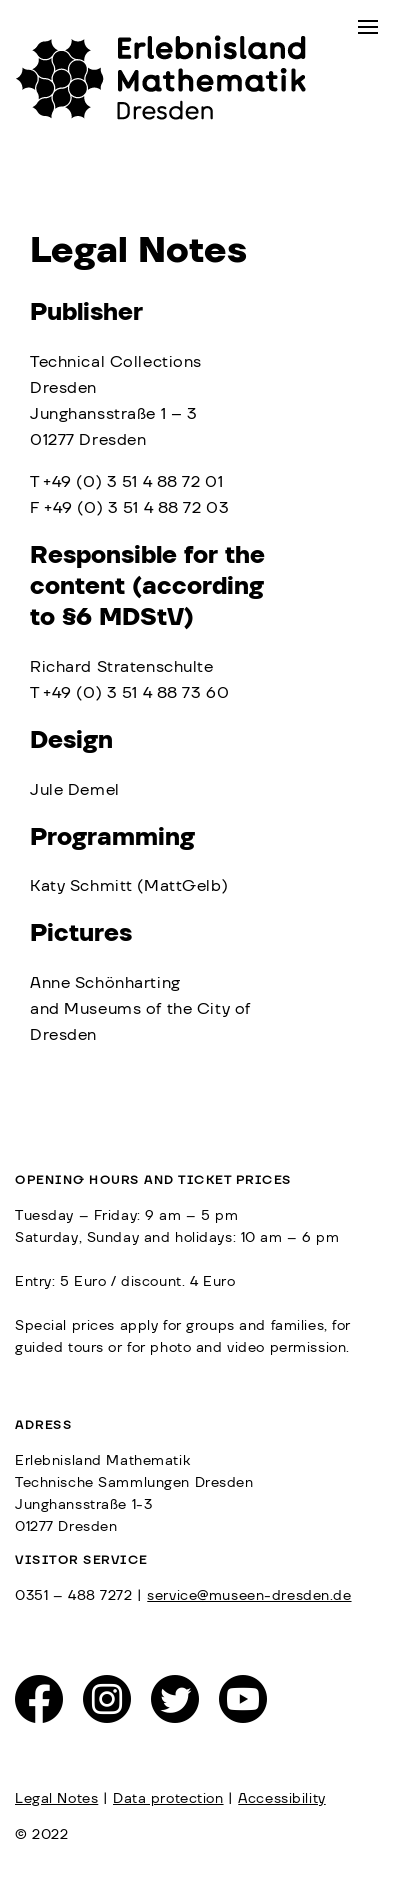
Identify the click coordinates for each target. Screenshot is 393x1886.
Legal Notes (56, 1799)
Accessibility (281, 1799)
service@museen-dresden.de (249, 1596)
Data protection (168, 1799)
